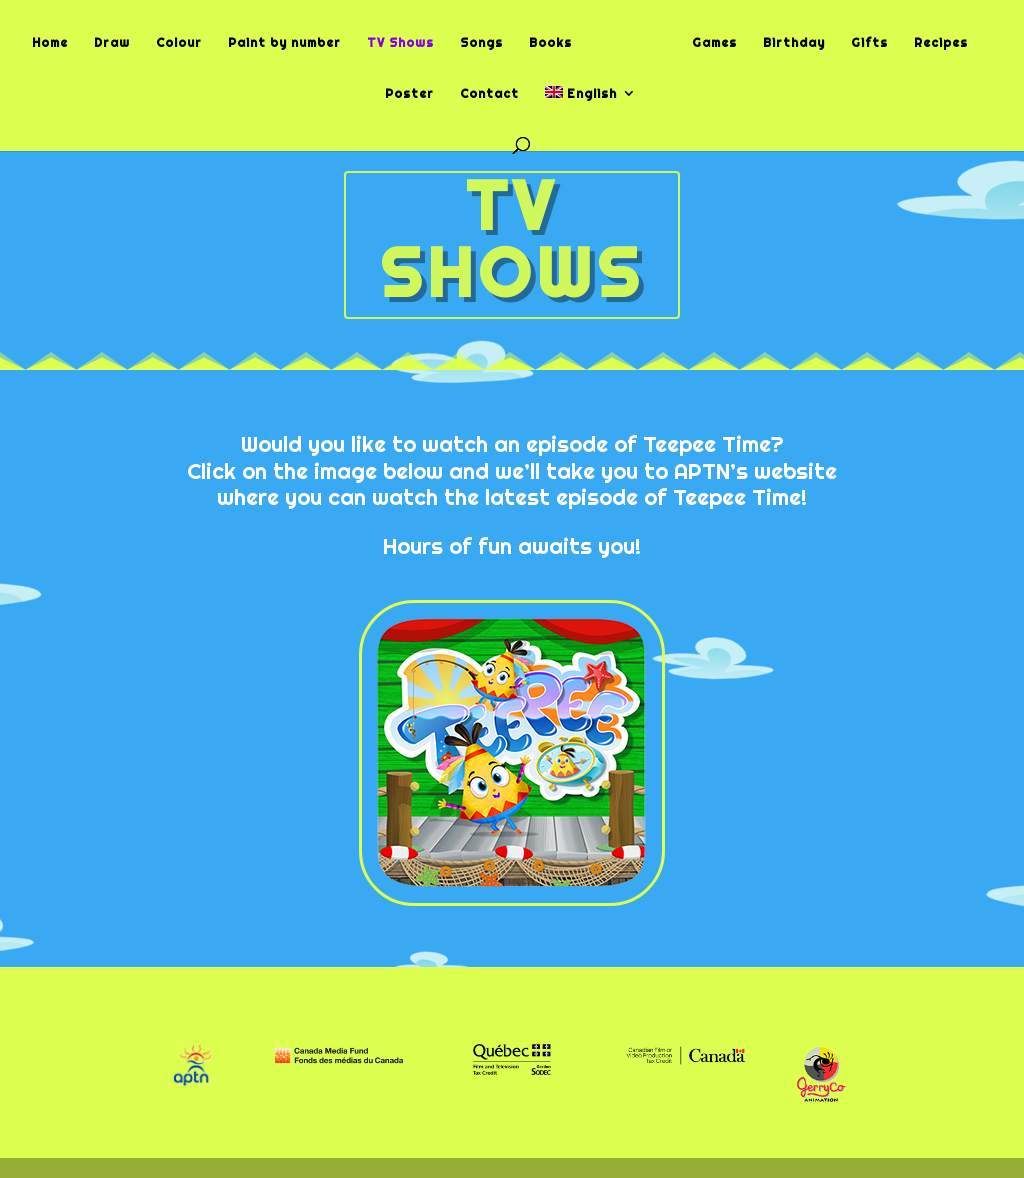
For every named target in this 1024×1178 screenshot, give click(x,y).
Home (50, 43)
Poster (409, 94)
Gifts (869, 43)
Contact (489, 94)
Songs (481, 43)
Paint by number (284, 43)
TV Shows (400, 43)
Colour (179, 43)
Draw (112, 43)
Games (714, 43)
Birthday (794, 43)
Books (550, 43)
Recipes (941, 43)
